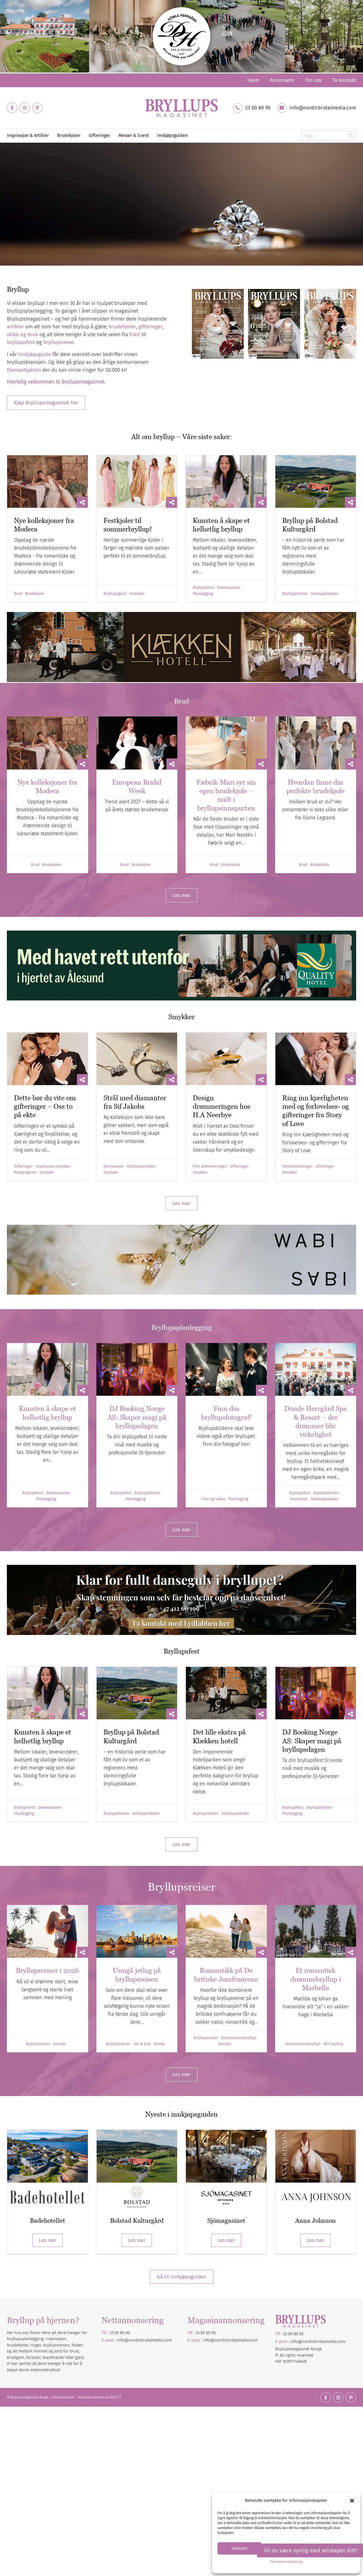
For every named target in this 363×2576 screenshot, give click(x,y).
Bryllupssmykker (141, 1166)
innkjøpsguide (34, 354)
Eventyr (59, 2044)
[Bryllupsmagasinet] (181, 107)
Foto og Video (213, 1499)
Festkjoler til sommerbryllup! (128, 524)
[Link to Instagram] (24, 108)
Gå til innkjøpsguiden (181, 2277)
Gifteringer (23, 1166)
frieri (134, 334)
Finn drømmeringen (210, 1166)
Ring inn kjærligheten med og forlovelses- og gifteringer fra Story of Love (315, 1111)
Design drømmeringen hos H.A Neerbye (221, 1106)
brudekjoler (122, 326)
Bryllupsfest (203, 588)
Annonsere (282, 80)
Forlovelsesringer (297, 1166)
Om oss (313, 80)
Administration (63, 2397)
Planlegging (203, 594)
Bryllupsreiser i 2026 (47, 1970)
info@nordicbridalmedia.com (322, 107)
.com (253, 2340)
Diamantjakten (35, 248)
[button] (352, 2500)
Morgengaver (25, 1172)
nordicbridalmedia (231, 2340)
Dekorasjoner (228, 588)
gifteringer (150, 326)
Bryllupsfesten (295, 594)
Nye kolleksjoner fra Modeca (47, 786)
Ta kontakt (344, 80)
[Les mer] (181, 895)
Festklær (136, 594)
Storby (159, 2044)
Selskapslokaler (325, 594)
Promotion (299, 1499)
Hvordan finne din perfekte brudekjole (315, 786)
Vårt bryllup (333, 2044)
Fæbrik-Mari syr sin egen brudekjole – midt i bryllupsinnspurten (226, 795)
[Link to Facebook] (12, 108)
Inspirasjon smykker (53, 1166)
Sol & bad (141, 2044)
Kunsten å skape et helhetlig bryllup (221, 524)
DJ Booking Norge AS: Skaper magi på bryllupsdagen (136, 1417)
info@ (208, 2340)
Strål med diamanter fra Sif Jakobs (135, 1102)
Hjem (253, 80)
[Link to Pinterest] (37, 108)
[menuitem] (253, 80)
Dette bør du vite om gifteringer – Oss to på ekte (45, 1106)
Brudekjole (34, 594)
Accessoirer (114, 1166)
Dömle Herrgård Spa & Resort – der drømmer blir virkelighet (315, 1421)
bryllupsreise (58, 342)
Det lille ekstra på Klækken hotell (219, 1736)
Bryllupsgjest (115, 594)
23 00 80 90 (257, 107)
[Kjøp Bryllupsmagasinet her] (46, 403)
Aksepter (239, 2548)
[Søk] (328, 135)
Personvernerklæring (286, 2562)
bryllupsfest (21, 342)
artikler (15, 326)
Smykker (47, 1172)
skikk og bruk (22, 334)
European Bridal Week (136, 786)
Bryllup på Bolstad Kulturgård (310, 524)
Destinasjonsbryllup (238, 2038)
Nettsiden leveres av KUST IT (99, 2397)
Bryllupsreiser (38, 2044)
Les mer (47, 2240)
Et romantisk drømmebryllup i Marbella (315, 1979)
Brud (18, 594)
